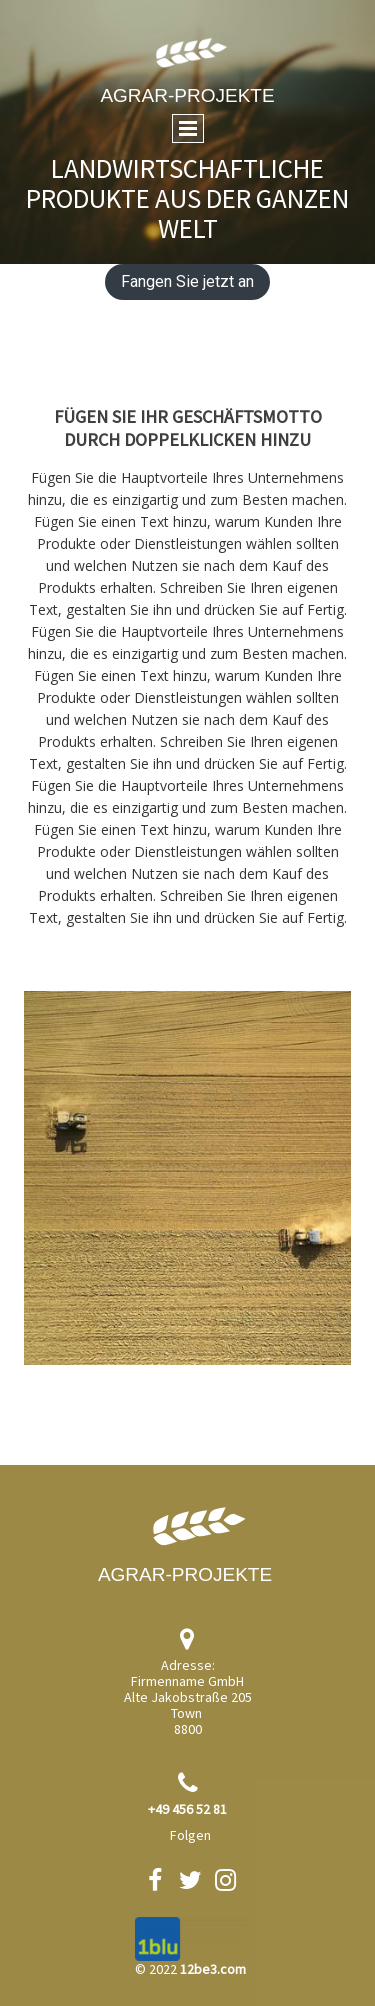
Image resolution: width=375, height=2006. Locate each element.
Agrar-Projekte (187, 95)
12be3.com (213, 1969)
